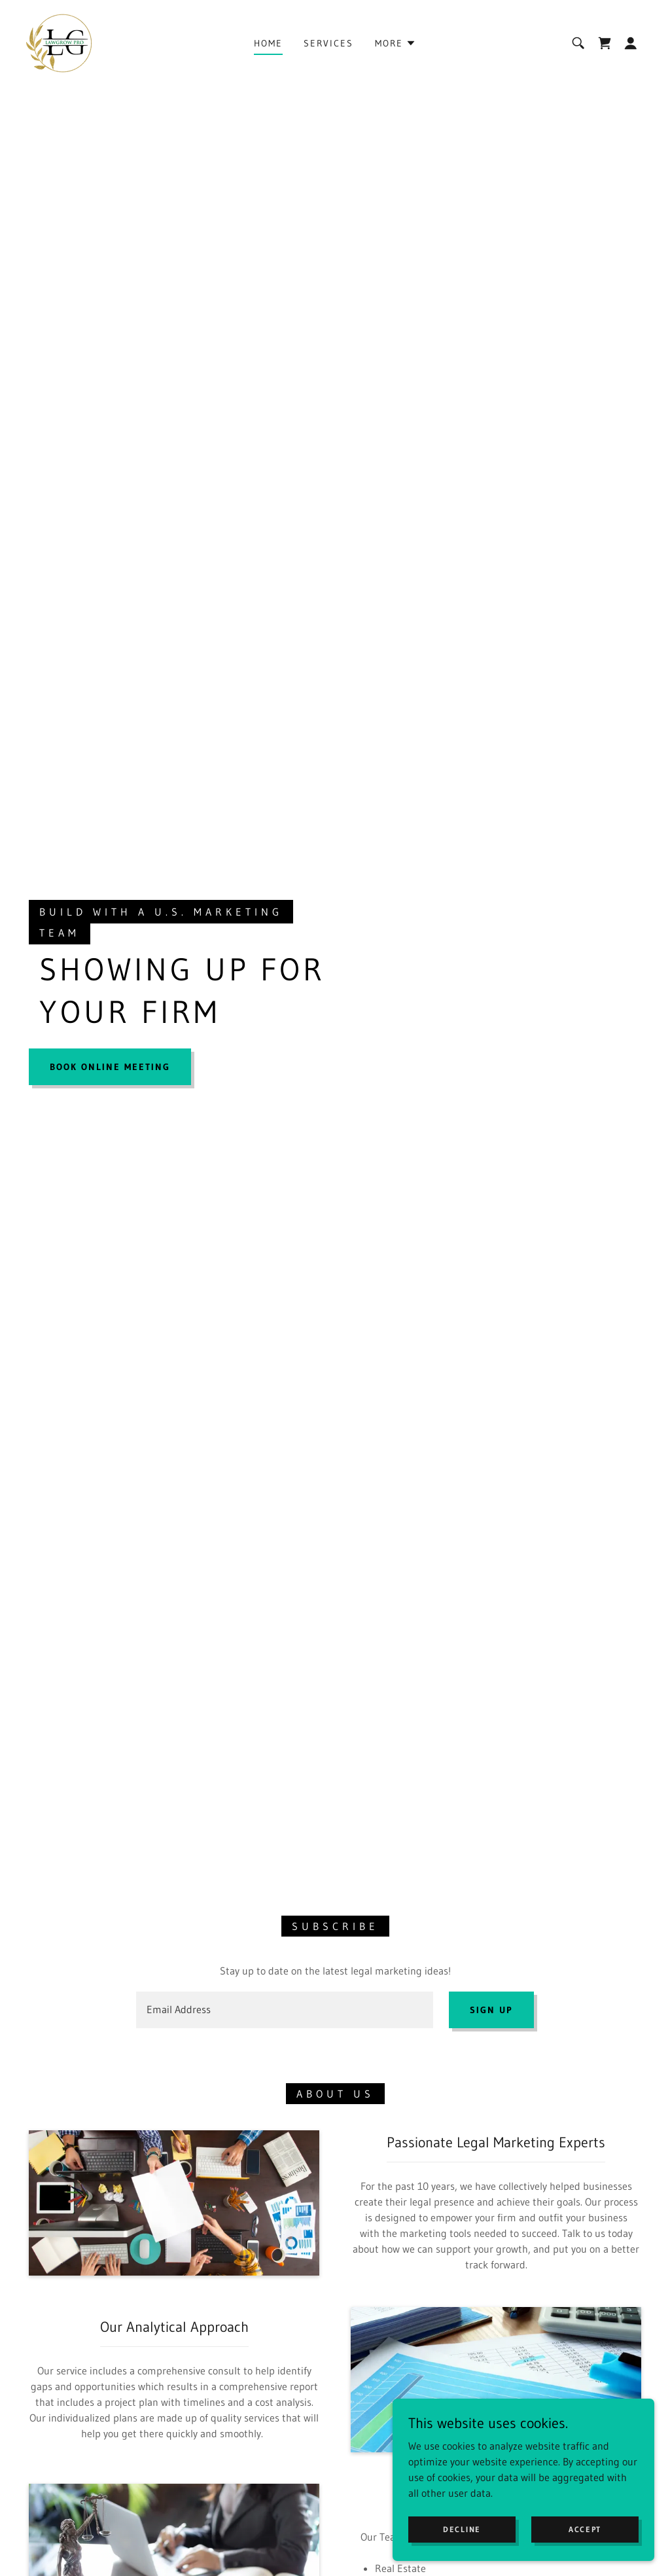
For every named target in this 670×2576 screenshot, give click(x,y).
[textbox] (284, 2010)
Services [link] (328, 43)
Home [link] (268, 43)
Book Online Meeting (110, 1067)
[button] (395, 43)
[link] (59, 41)
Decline (462, 2529)
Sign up (491, 2010)
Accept (585, 2529)
